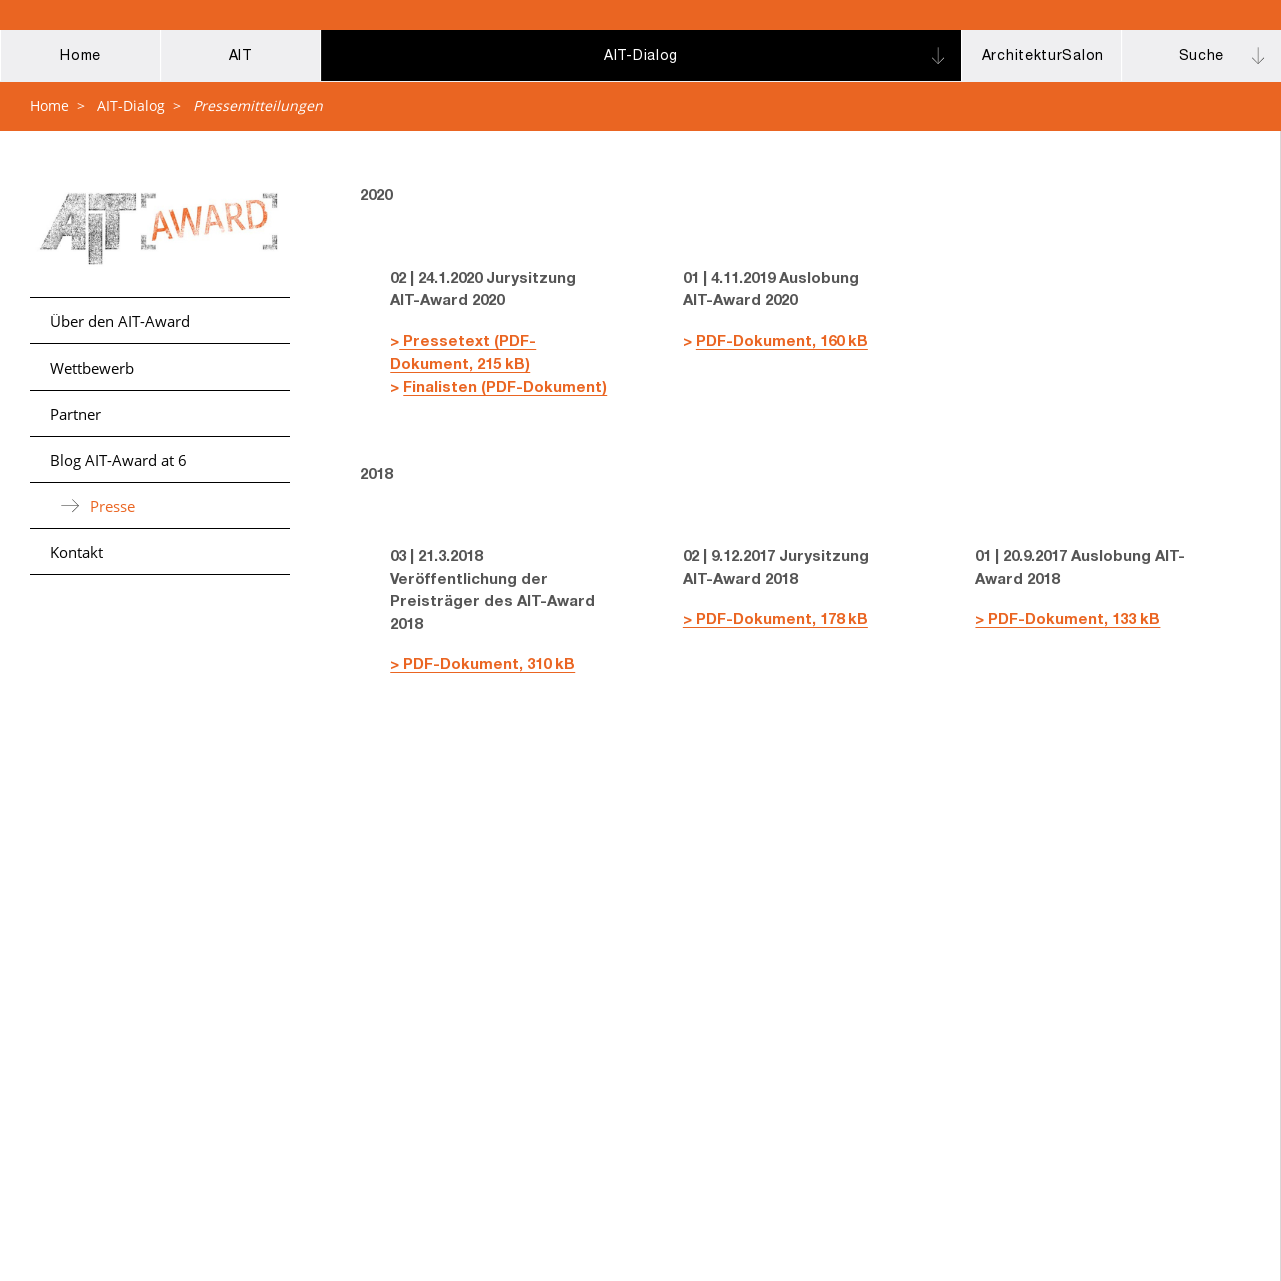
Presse (112, 506)
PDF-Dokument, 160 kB (782, 342)
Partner (75, 414)
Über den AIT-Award (120, 321)
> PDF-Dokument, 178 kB (775, 620)
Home (49, 105)
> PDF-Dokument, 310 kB (482, 665)
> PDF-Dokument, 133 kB (1067, 620)
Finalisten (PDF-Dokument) (505, 388)
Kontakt (76, 552)
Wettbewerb (92, 368)
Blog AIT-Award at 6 (118, 460)
